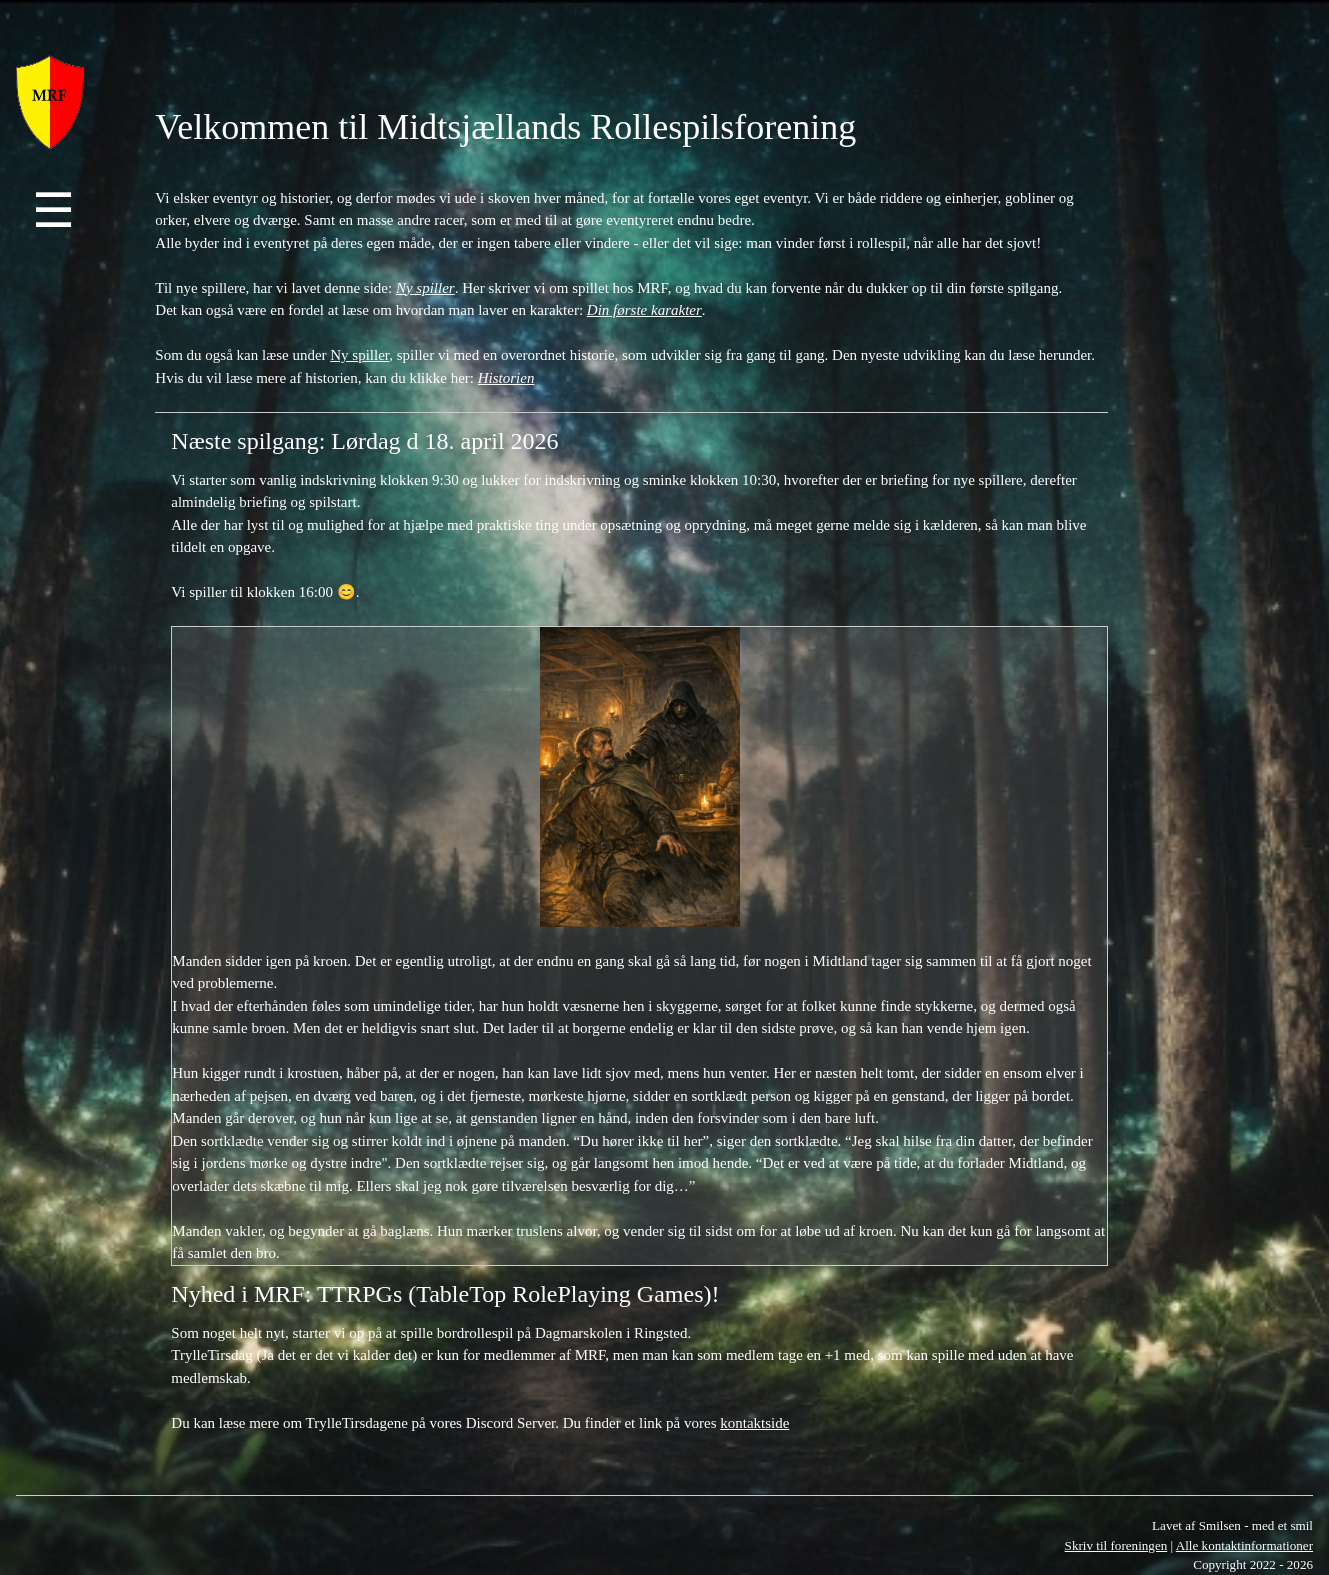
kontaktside (754, 1423)
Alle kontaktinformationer (1244, 1545)
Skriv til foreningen (1116, 1545)
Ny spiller (359, 355)
